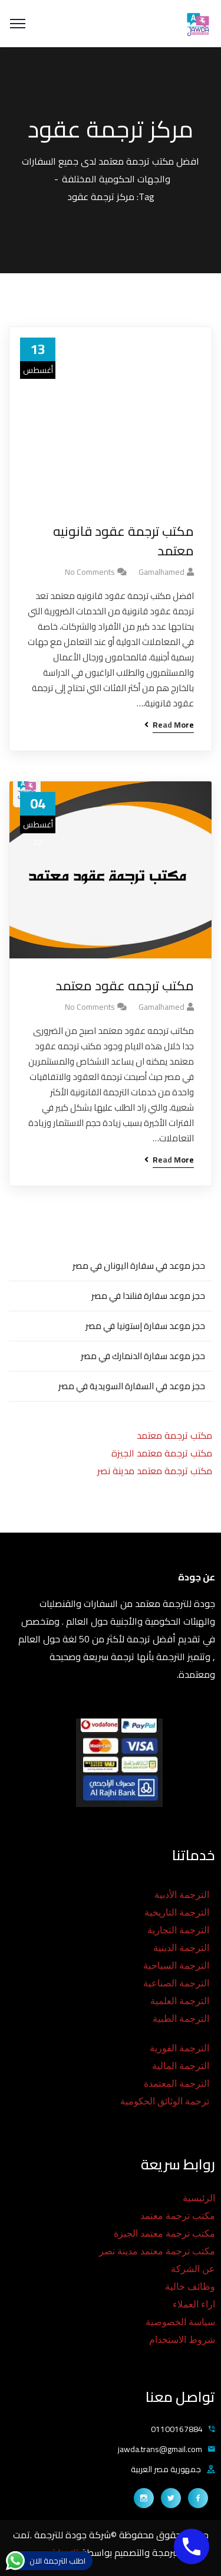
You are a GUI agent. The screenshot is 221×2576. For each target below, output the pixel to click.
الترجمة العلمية (179, 2001)
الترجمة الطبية (181, 2018)
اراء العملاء (194, 2304)
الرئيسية (199, 2198)
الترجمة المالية (180, 2066)
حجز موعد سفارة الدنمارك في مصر (143, 1355)
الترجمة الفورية (179, 2048)
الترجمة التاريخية (176, 1912)
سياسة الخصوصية (180, 2322)
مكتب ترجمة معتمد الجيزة (161, 1453)
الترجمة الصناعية (176, 1983)
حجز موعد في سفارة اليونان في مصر (138, 1265)
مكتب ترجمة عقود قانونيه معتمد (123, 541)
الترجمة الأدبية (181, 1894)
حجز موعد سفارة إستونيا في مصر (145, 1325)
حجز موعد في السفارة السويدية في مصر (131, 1386)
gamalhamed (161, 572)
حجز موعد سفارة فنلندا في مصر (148, 1295)
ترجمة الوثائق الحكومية (164, 2101)
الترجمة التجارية (178, 1930)
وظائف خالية (190, 2286)
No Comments (90, 572)
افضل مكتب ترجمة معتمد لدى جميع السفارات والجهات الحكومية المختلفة (110, 170)
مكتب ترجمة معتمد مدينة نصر (154, 1471)
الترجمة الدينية (181, 1948)
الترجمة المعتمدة (176, 2083)
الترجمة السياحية (176, 1965)
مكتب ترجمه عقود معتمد (124, 986)
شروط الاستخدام (182, 2339)
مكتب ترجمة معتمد (174, 1435)
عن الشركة (193, 2269)
